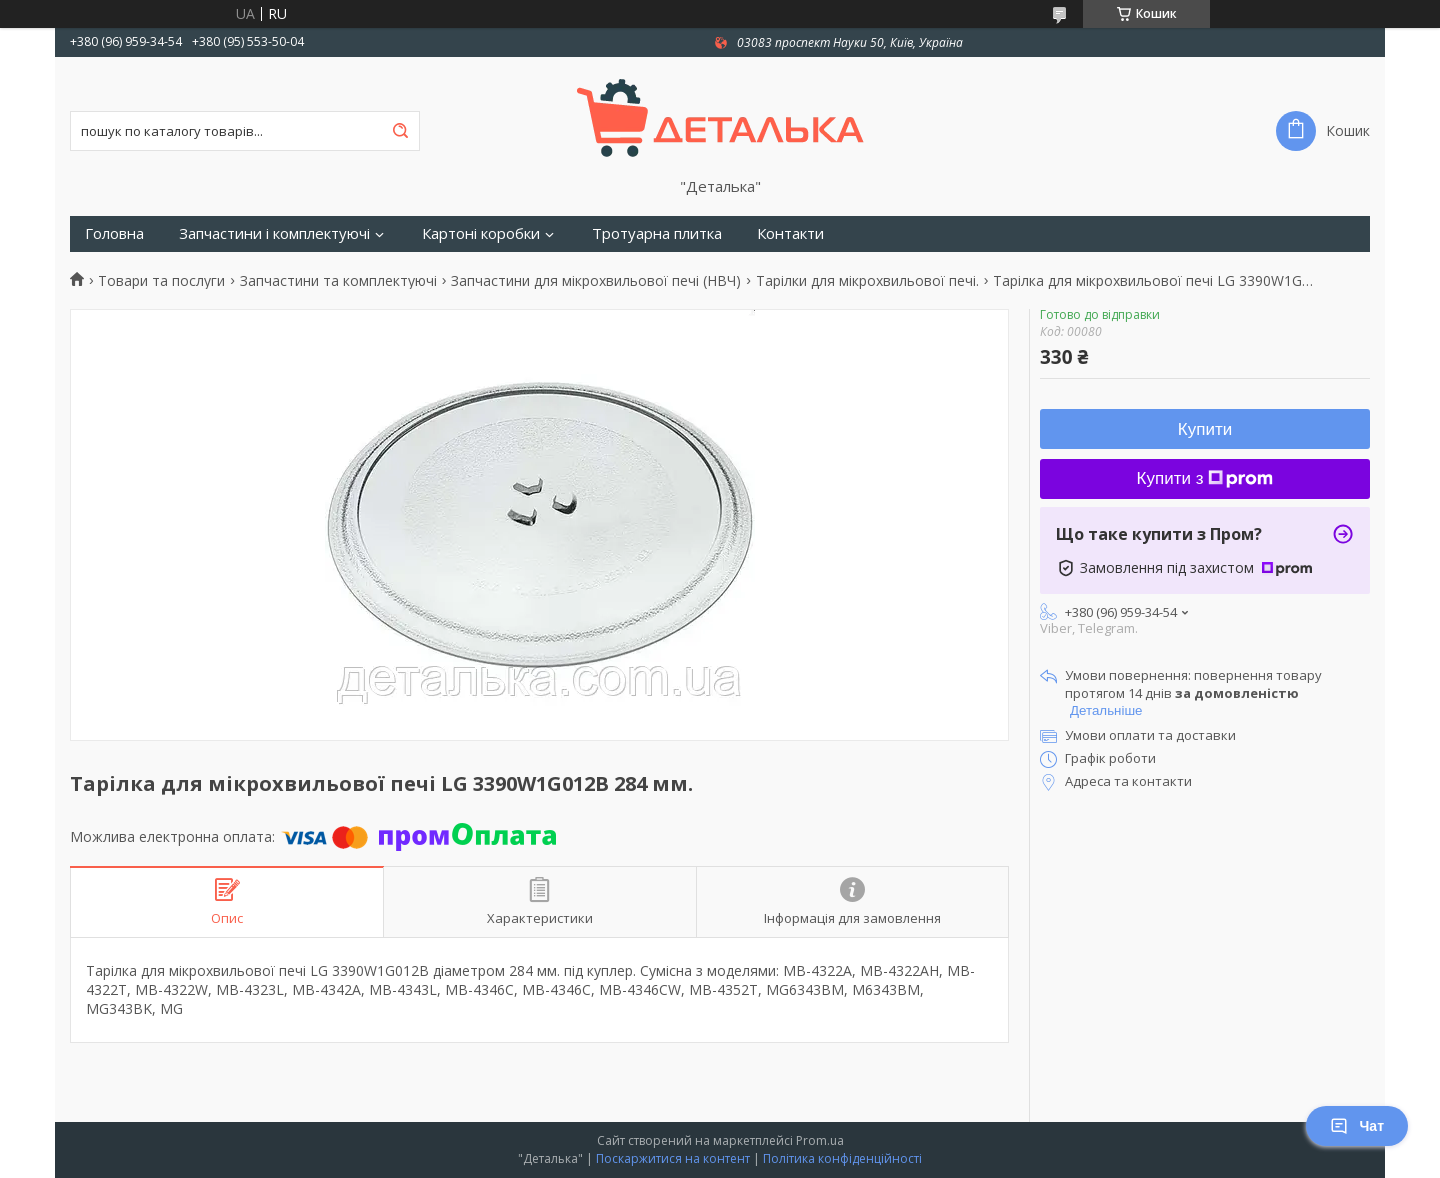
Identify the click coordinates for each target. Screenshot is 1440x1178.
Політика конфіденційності (842, 1158)
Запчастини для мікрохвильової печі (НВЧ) (596, 281)
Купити (1205, 429)
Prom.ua (820, 1140)
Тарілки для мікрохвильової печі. (867, 281)
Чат (1357, 1126)
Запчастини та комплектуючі (338, 281)
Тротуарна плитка (657, 233)
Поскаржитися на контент (673, 1158)
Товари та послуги (161, 281)
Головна (114, 233)
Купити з (1205, 478)
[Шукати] (400, 131)
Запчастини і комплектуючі (274, 233)
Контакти (790, 233)
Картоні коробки (481, 233)
